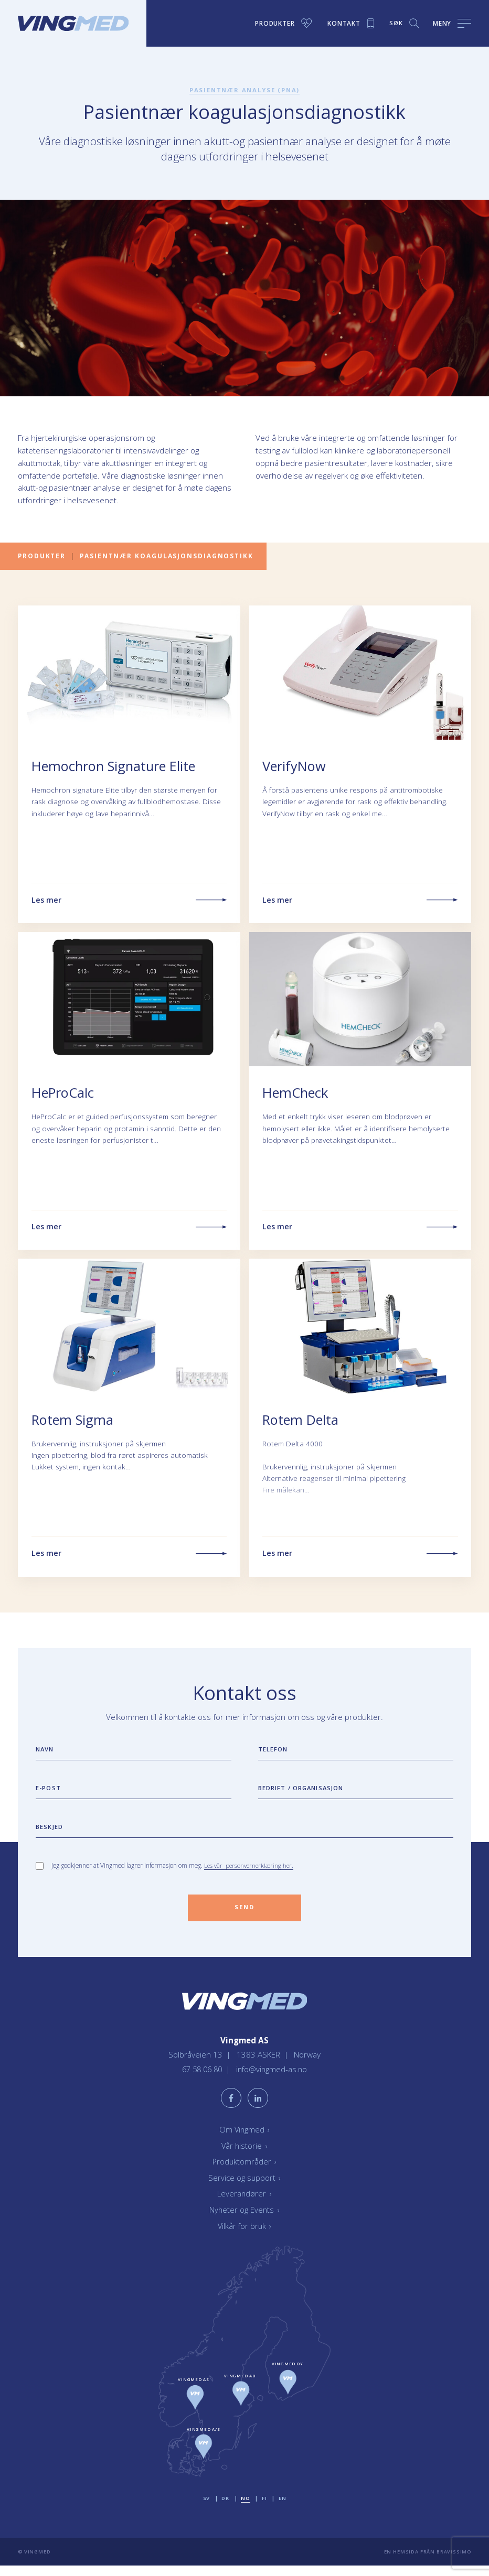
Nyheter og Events (244, 2219)
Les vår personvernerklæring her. (250, 1869)
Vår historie (244, 2155)
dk (225, 2508)
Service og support (244, 2187)
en (283, 2508)
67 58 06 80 (202, 2078)
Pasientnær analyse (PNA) (244, 89)
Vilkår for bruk (244, 2236)
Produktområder (244, 2172)
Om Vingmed (244, 2139)
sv (205, 2508)
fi (264, 2508)
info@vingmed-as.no (273, 2078)
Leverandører (244, 2204)
